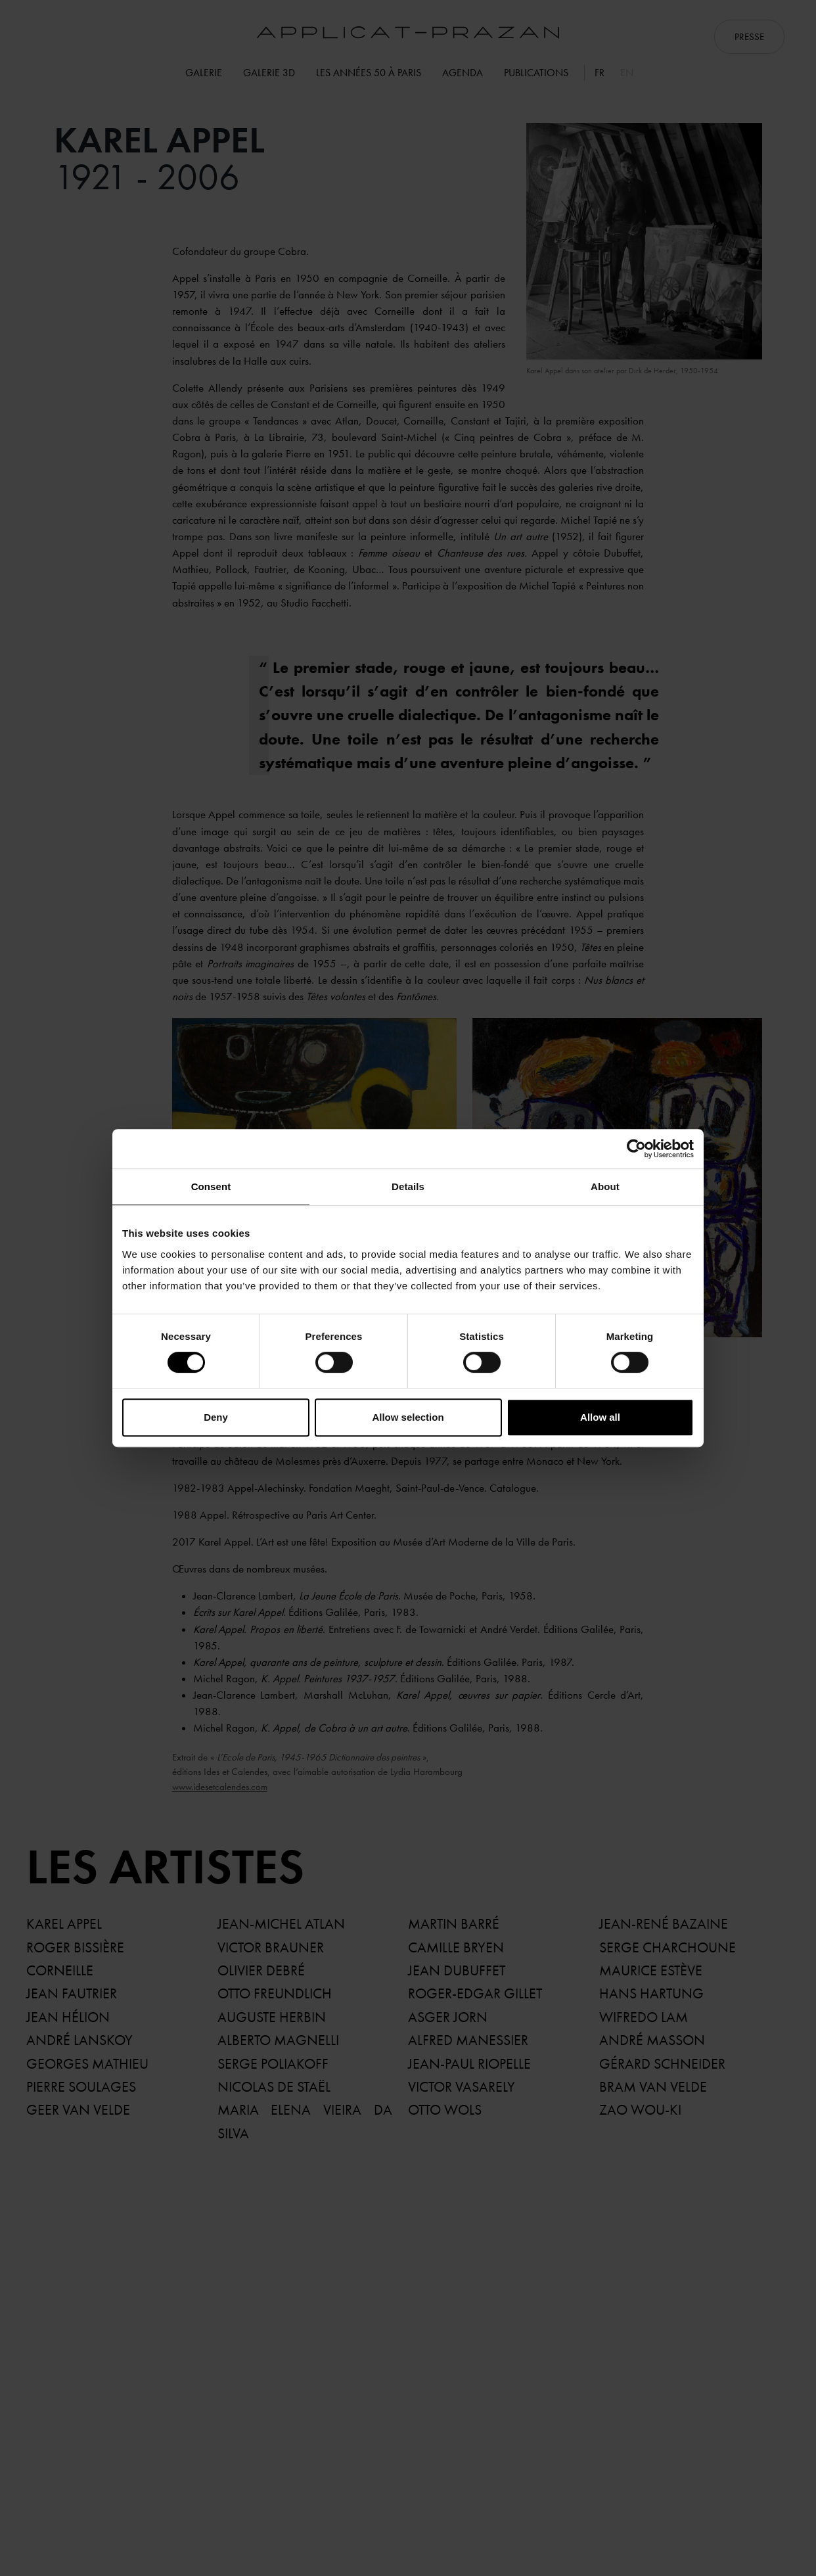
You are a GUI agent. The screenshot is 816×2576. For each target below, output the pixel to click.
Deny (216, 1417)
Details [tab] (408, 1186)
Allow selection (407, 1417)
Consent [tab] (211, 1186)
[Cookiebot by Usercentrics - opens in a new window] (636, 1149)
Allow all (600, 1417)
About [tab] (605, 1186)
